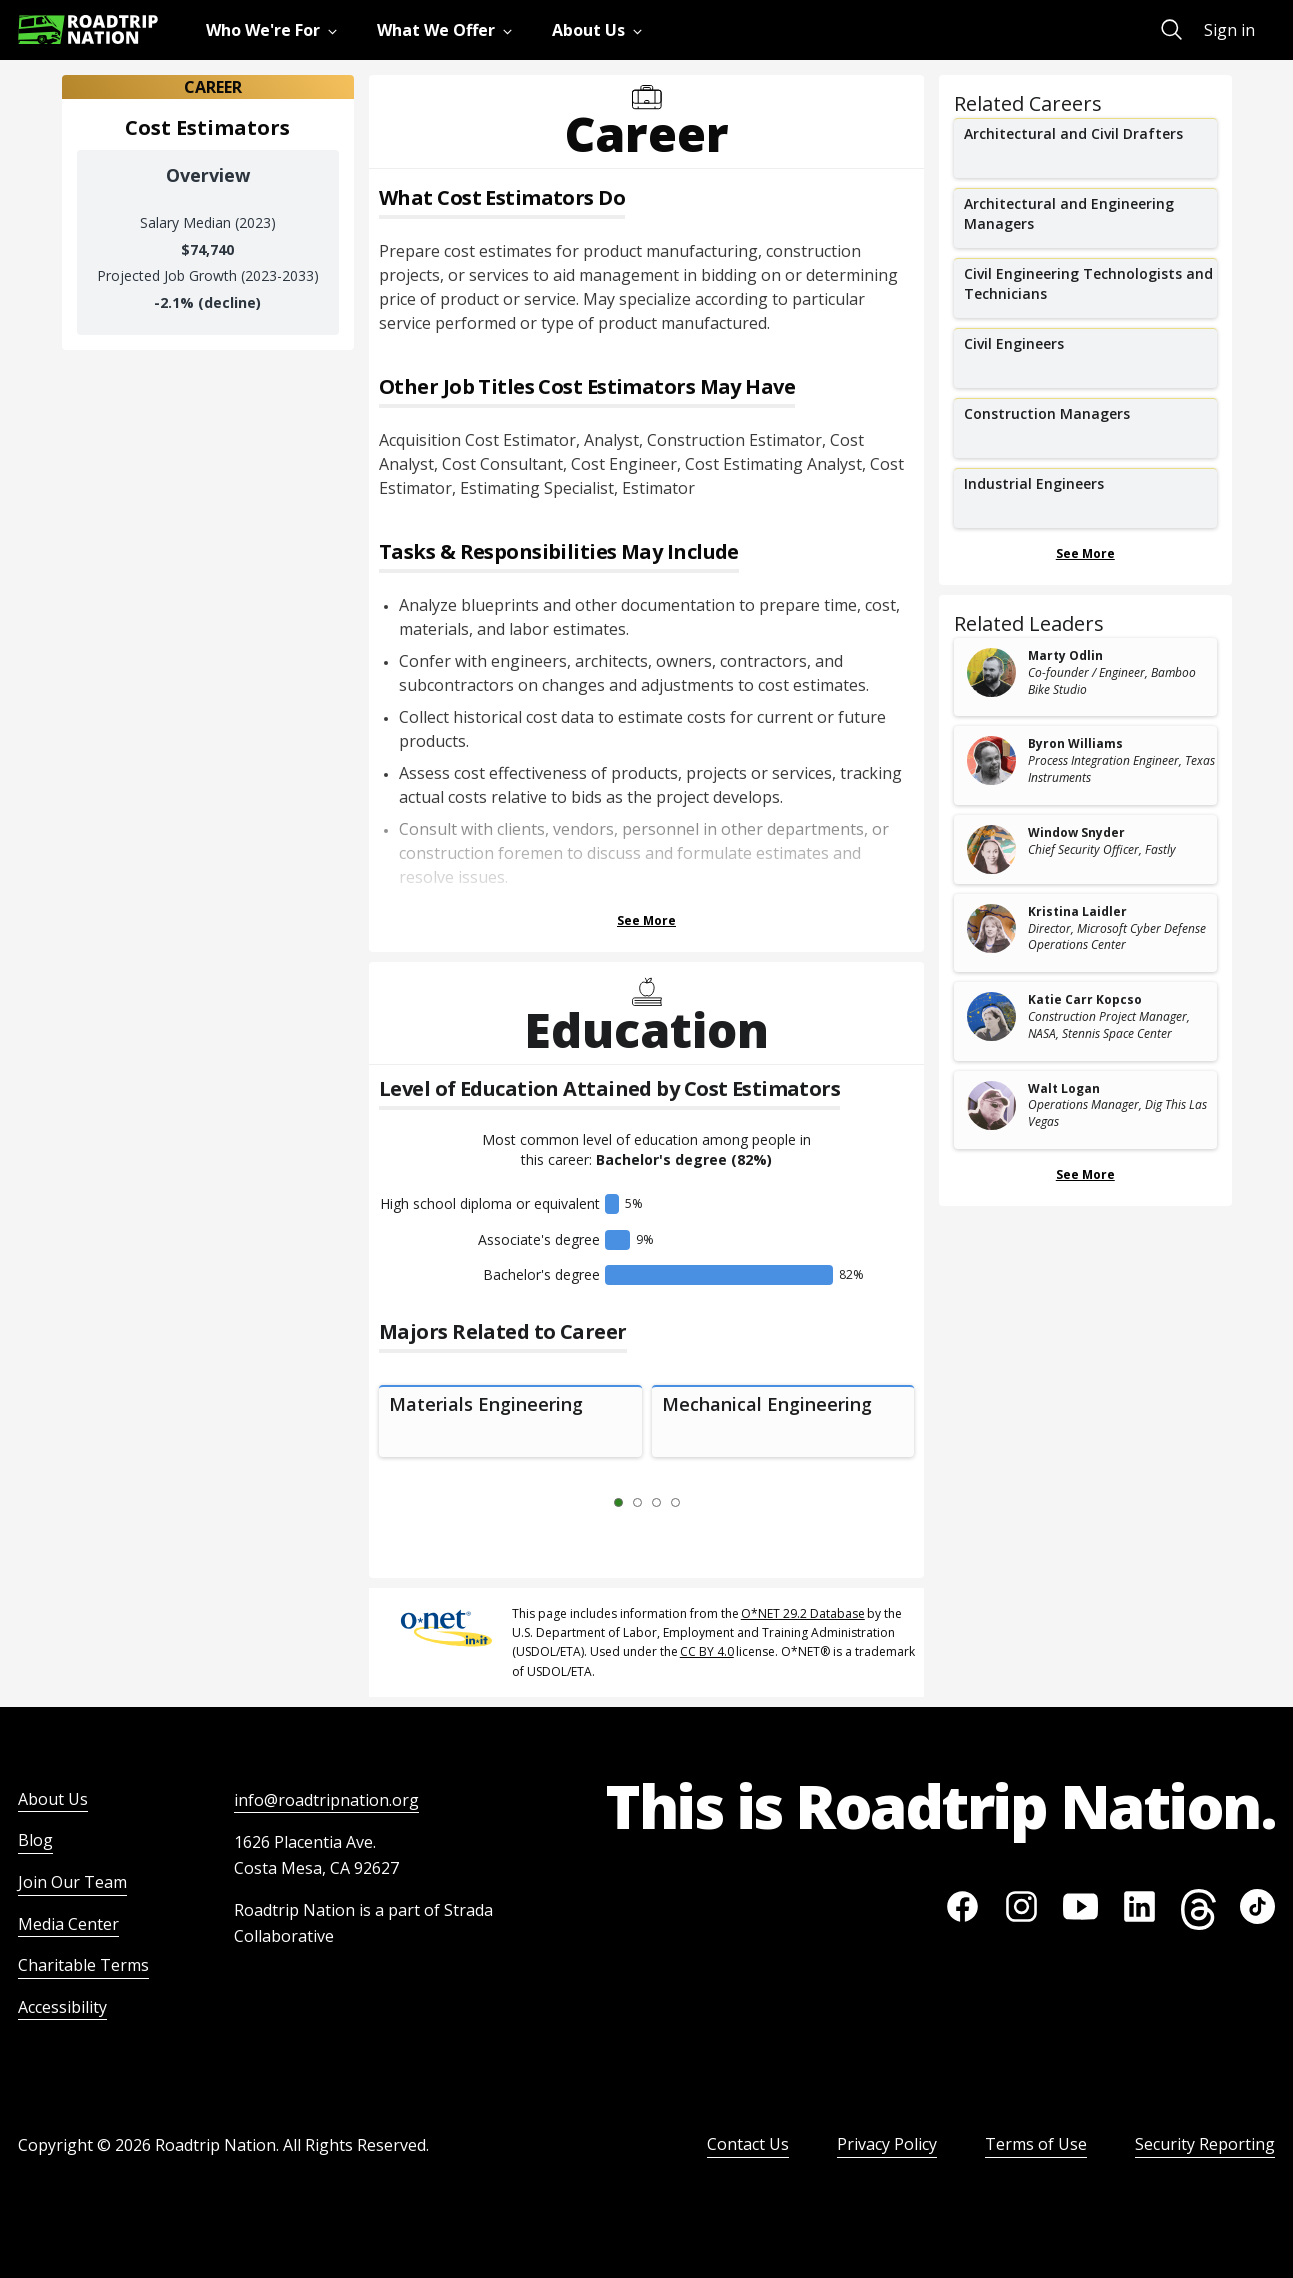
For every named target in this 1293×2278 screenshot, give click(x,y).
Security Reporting (1205, 2144)
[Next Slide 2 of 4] (705, 1503)
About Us (53, 1799)
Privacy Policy (887, 2144)
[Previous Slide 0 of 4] (589, 1503)
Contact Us (748, 2144)
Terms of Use (1036, 2144)
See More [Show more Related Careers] (1085, 553)
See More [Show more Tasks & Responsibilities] (646, 920)
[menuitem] (275, 30)
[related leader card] (1085, 677)
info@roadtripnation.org (326, 1800)
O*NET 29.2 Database (803, 1613)
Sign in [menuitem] (1229, 30)
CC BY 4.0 (707, 1651)
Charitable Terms (83, 1965)
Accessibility (62, 2007)
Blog (35, 1840)
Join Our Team (72, 1882)
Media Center (68, 1924)
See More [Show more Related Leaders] (1085, 1174)
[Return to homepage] (88, 29)
